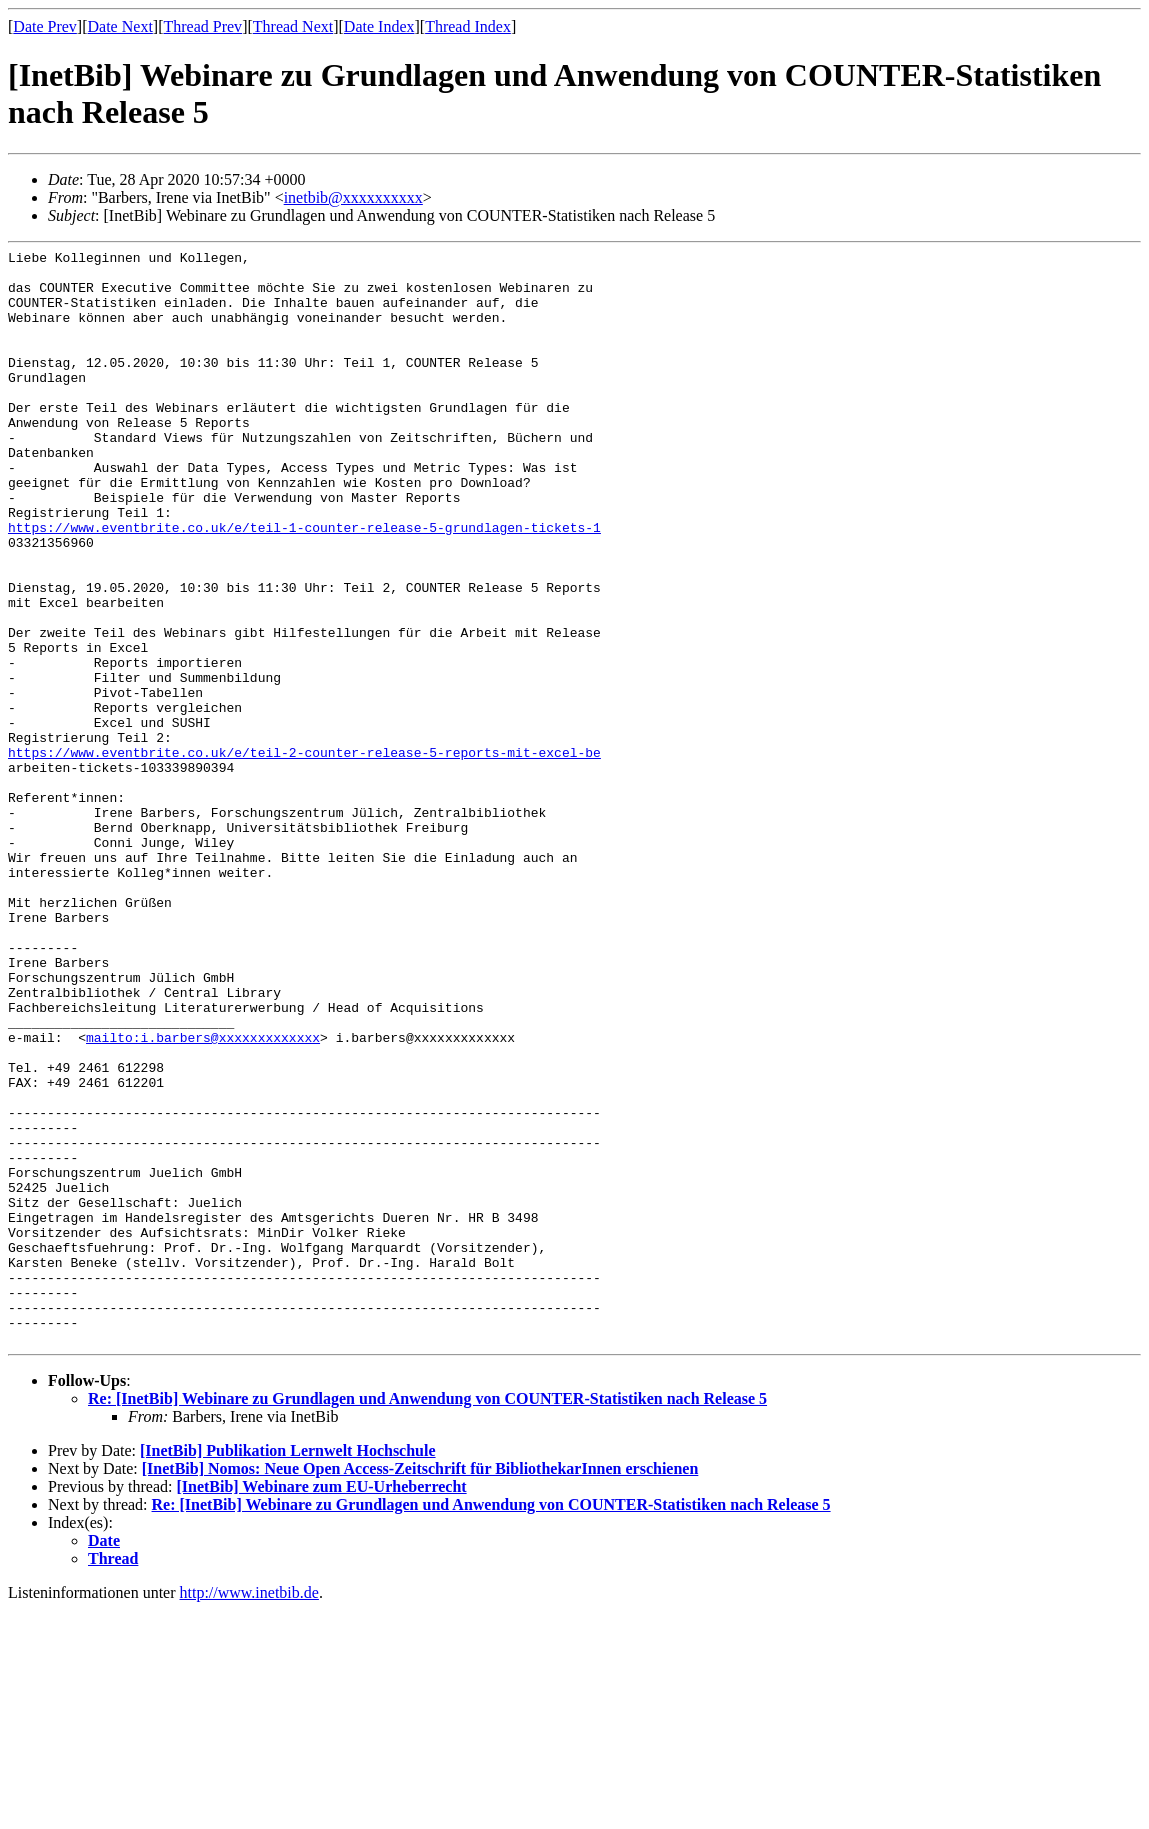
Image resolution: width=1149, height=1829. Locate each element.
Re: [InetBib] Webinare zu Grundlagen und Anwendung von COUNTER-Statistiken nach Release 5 (427, 1617)
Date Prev (45, 26)
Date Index (379, 26)
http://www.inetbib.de (249, 1811)
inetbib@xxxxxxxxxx (353, 197)
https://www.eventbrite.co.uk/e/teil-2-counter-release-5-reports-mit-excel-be (304, 854)
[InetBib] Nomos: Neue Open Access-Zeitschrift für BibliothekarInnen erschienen (420, 1687)
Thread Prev (202, 26)
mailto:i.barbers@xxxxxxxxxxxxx (203, 1196)
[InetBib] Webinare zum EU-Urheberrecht (321, 1705)
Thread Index (468, 26)
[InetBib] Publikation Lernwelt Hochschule (288, 1669)
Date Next (120, 26)
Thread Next (293, 26)
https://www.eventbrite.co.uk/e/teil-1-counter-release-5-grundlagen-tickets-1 (304, 584)
